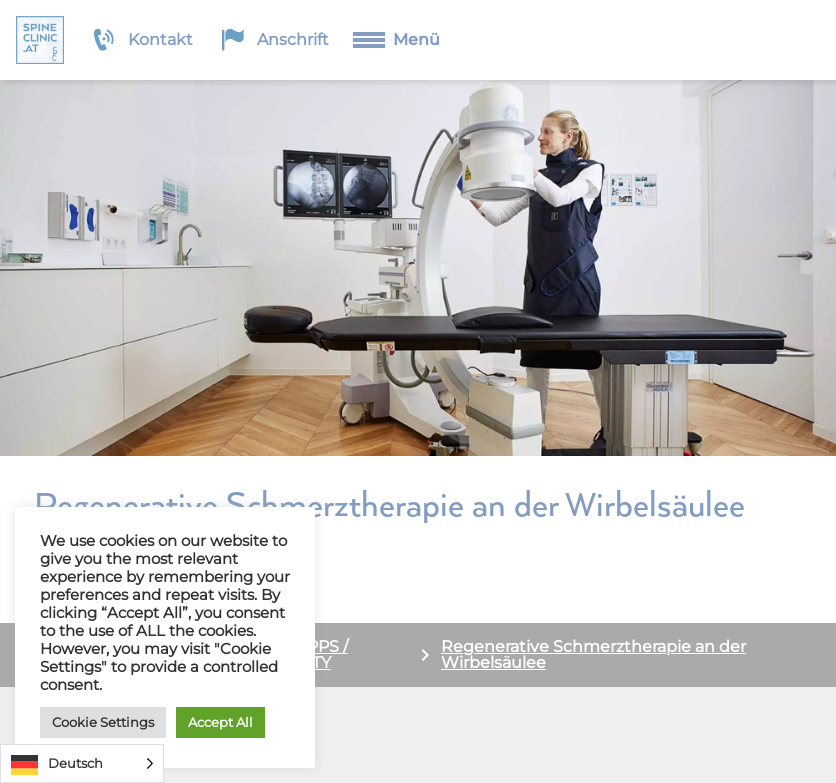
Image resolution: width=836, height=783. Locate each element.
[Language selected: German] (82, 763)
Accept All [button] (220, 722)
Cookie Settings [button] (103, 722)
